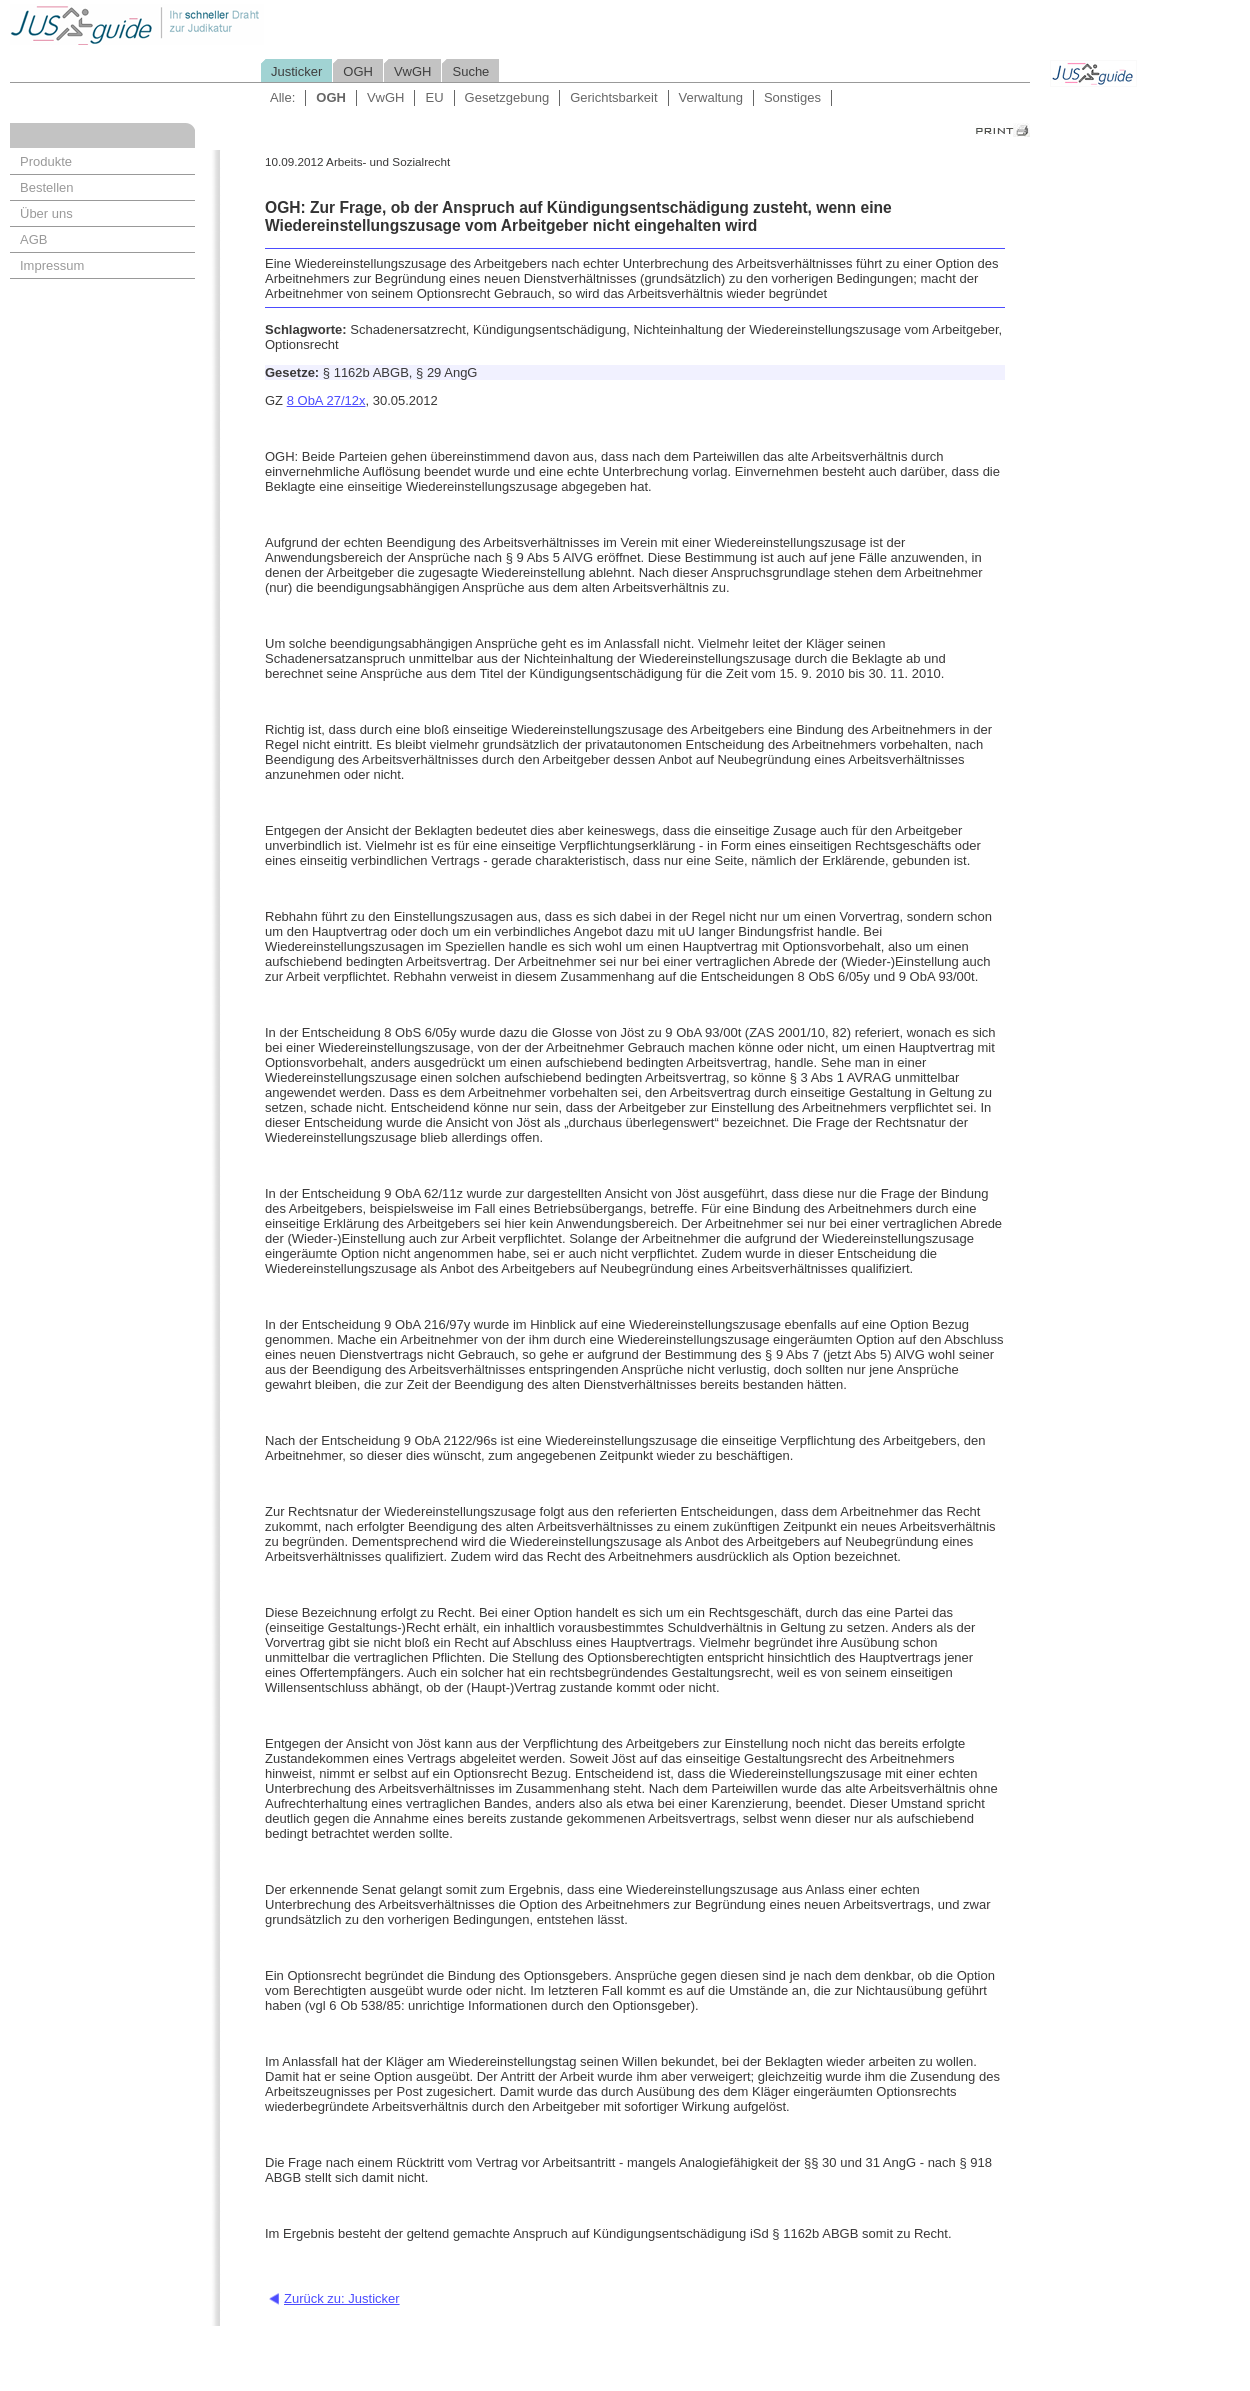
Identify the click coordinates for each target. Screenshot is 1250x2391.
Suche (470, 71)
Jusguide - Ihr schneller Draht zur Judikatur (201, 24)
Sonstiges (792, 97)
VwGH (413, 71)
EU (434, 97)
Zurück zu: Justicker (342, 2298)
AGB (33, 239)
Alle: (282, 97)
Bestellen (46, 187)
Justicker (296, 71)
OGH (358, 71)
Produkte (46, 161)
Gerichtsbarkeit (613, 97)
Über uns (46, 213)
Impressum (52, 265)
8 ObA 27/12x (326, 400)
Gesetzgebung (507, 97)
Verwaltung (711, 97)
